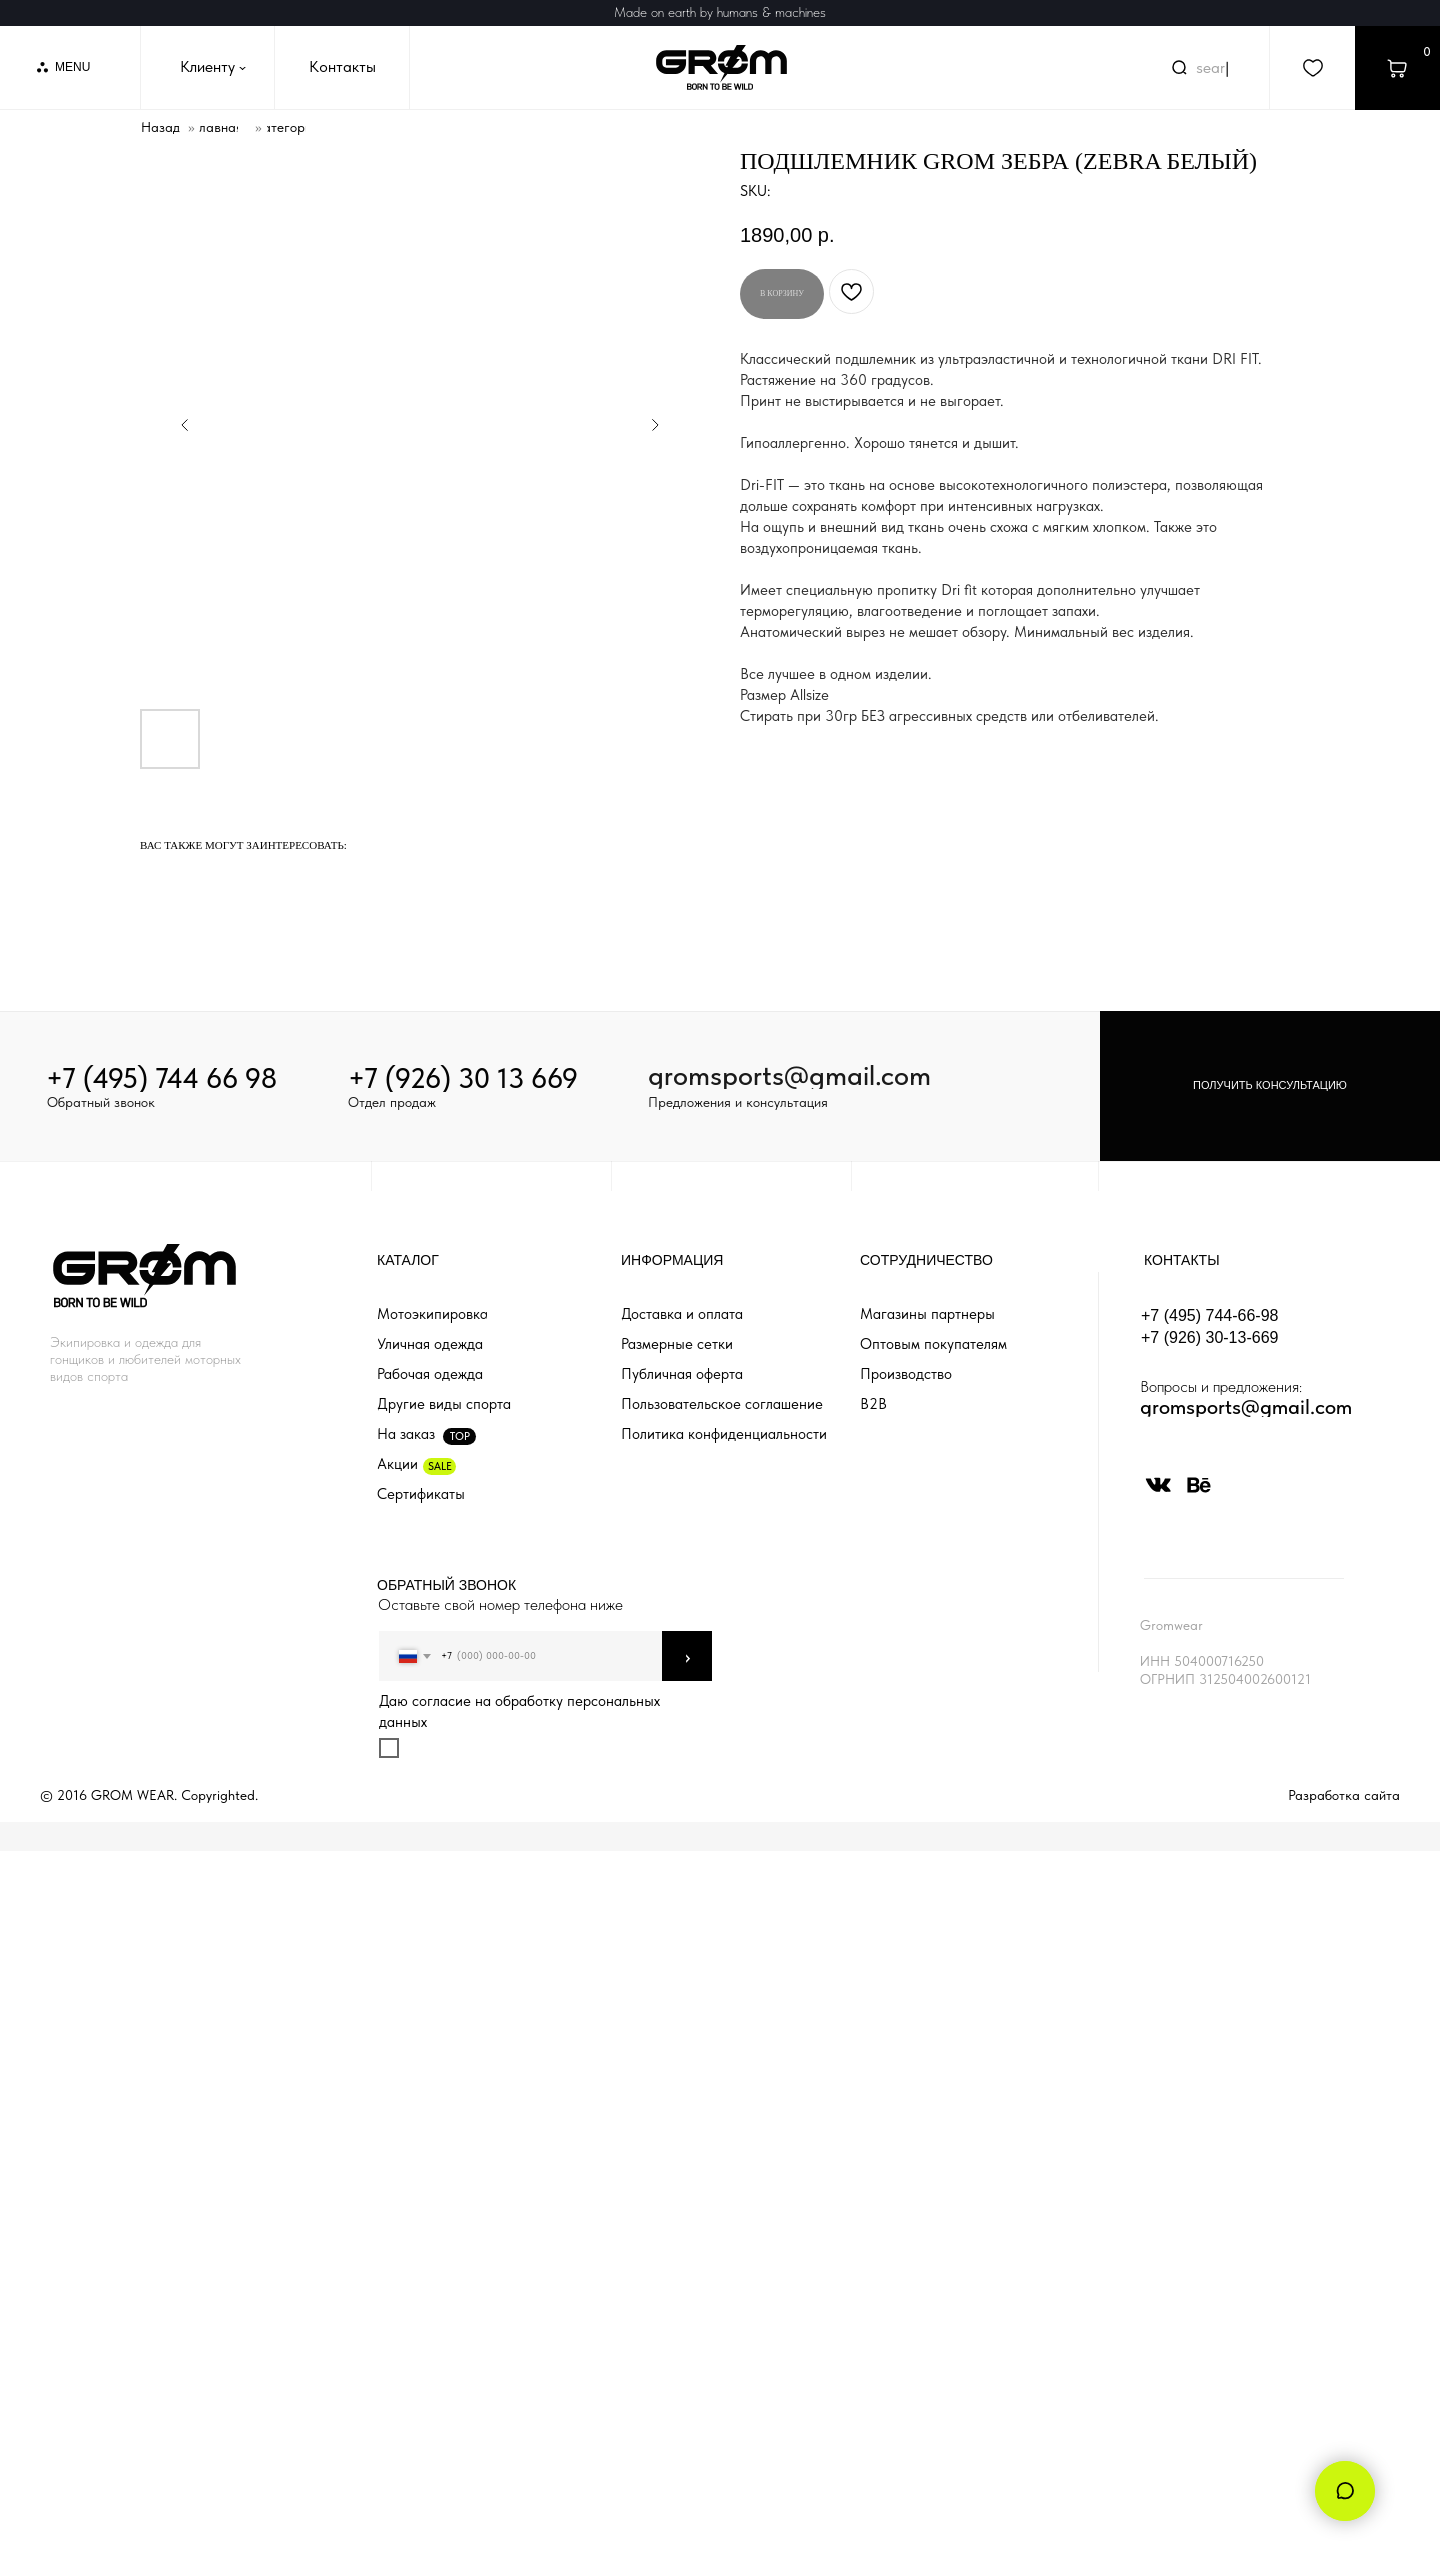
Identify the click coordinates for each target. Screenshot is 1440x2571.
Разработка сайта (1344, 1795)
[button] (1270, 1086)
